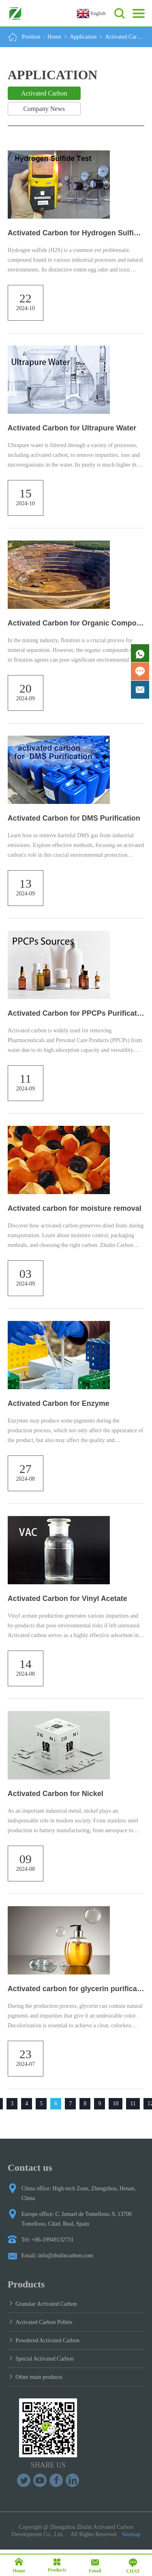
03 (25, 1273)
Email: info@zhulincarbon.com (57, 2255)
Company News (44, 108)
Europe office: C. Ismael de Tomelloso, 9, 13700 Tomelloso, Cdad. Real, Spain (76, 2219)
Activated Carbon (125, 37)
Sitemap (131, 2534)
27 (25, 1468)
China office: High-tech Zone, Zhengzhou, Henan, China (78, 2193)
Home (54, 37)
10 (115, 2103)
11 (25, 1078)
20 (25, 688)
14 (25, 1663)
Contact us (30, 2167)
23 (25, 2054)
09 (25, 1859)
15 (25, 493)
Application (83, 37)
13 (25, 883)
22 (25, 298)
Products (26, 2284)
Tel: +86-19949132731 (47, 2240)
